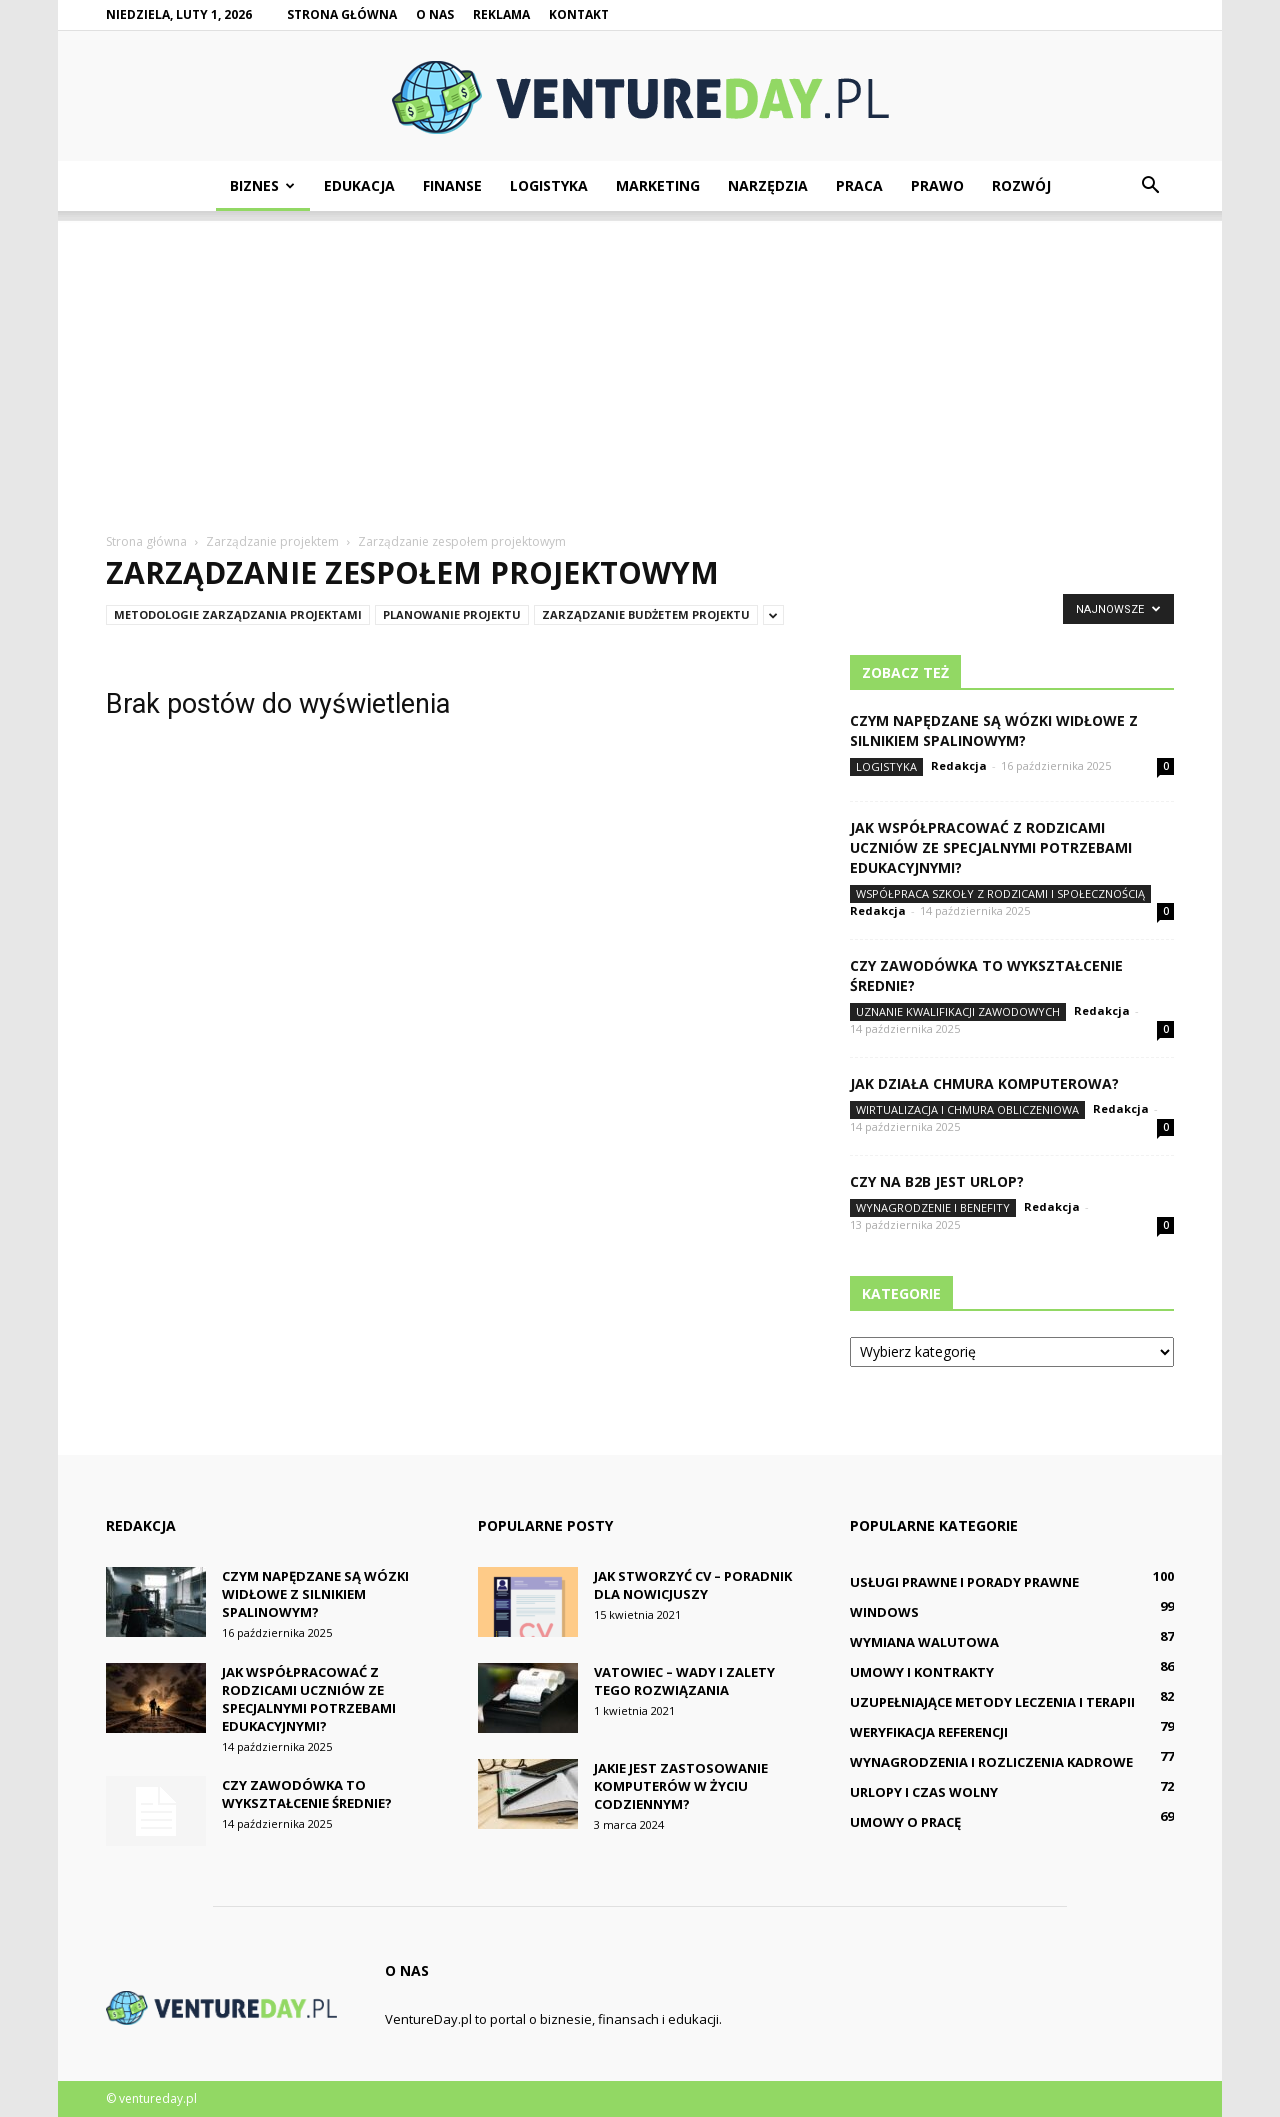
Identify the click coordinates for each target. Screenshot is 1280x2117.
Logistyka (549, 185)
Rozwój (1021, 185)
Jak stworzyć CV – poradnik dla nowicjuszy (693, 1585)
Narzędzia (768, 185)
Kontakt (579, 14)
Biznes (262, 185)
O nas (435, 14)
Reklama (501, 14)
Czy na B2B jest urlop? (937, 1181)
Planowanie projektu (452, 614)
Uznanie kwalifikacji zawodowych (958, 1011)
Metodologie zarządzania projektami (238, 614)
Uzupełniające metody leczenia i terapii (992, 1702)
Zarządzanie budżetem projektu (646, 614)
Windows (884, 1612)
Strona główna (342, 14)
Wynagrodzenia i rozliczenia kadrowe (991, 1762)
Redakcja (959, 765)
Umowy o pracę (905, 1822)
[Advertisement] (640, 361)
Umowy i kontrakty (922, 1672)
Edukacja (359, 185)
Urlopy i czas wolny (924, 1792)
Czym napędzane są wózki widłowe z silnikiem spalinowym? (994, 730)
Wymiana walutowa (924, 1642)
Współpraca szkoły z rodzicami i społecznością (1000, 893)
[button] (1150, 186)
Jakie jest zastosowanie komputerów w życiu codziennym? (681, 1786)
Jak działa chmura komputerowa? (984, 1083)
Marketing (658, 185)
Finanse (452, 185)
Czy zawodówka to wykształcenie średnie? (307, 1794)
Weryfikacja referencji (929, 1732)
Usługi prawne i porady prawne (964, 1582)
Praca (859, 185)
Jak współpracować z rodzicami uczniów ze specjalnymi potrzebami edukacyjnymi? (991, 847)
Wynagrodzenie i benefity (933, 1207)
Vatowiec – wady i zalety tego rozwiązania (684, 1681)
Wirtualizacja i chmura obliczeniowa (967, 1109)
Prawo (937, 185)
